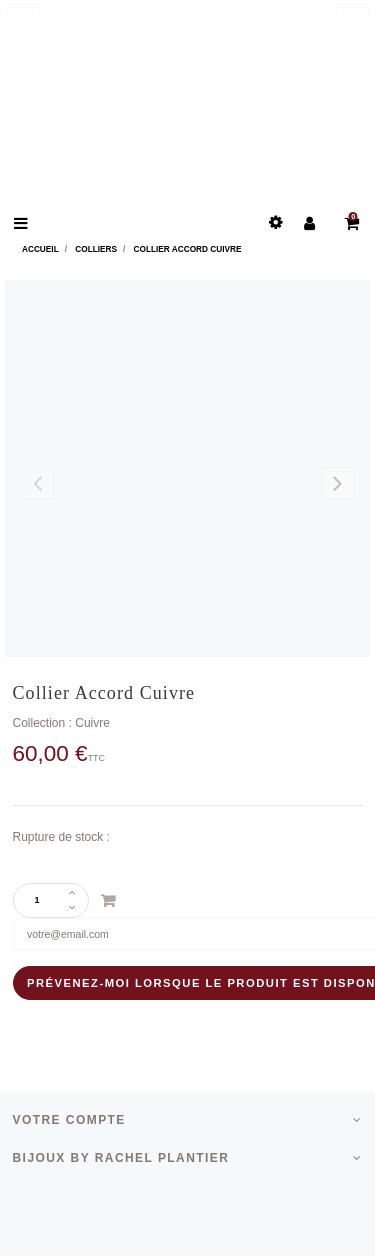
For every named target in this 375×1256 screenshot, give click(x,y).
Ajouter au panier (108, 900)
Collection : (42, 723)
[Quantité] (43, 900)
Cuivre (92, 723)
